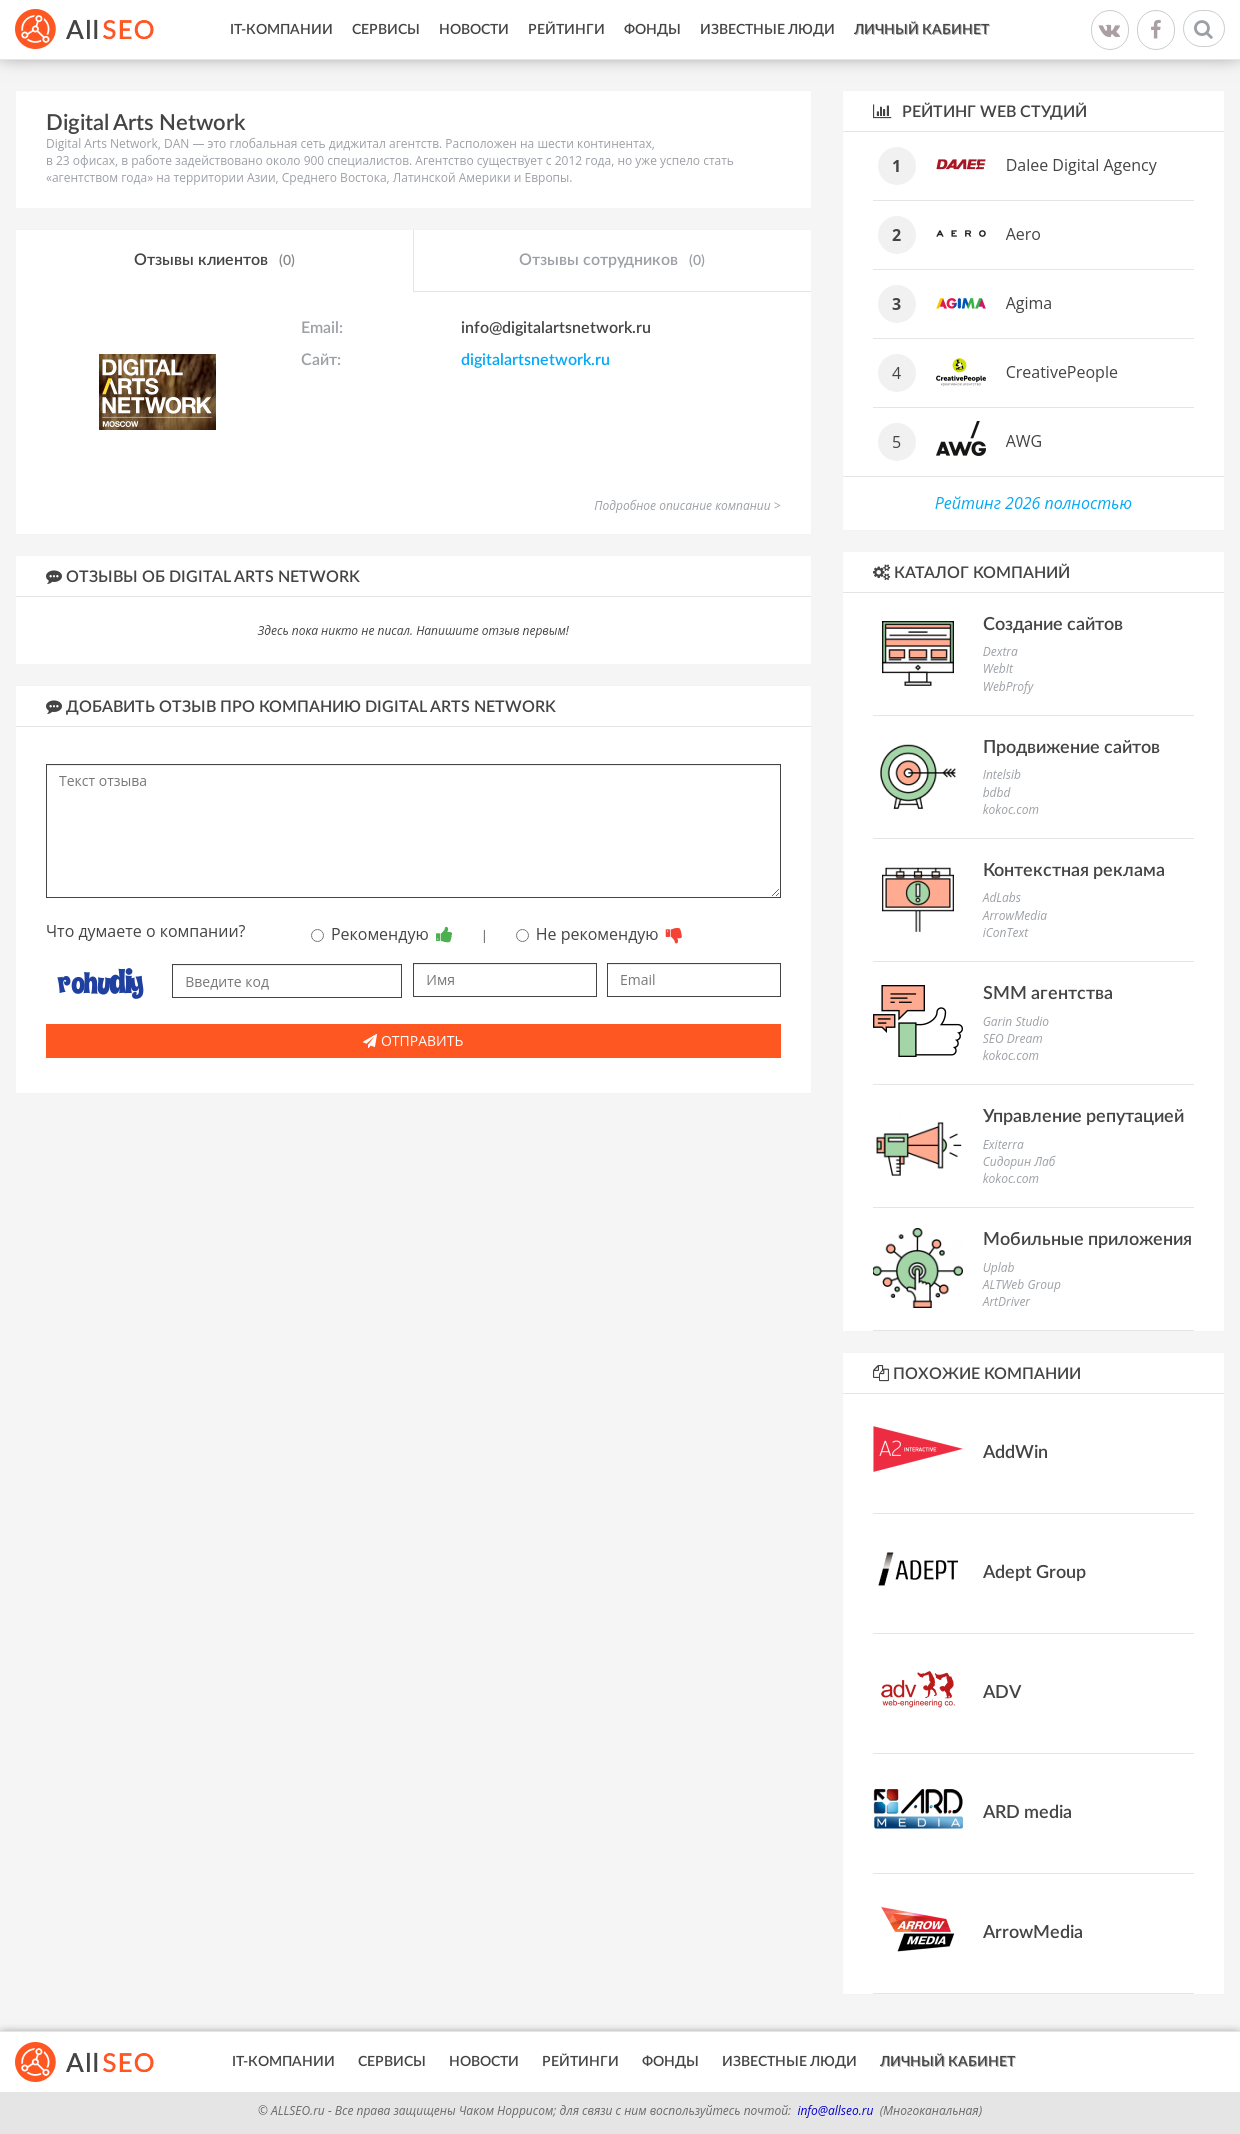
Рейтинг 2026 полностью (1033, 503)
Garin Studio (1016, 1021)
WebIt (998, 668)
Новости (474, 30)
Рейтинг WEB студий (980, 111)
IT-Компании (281, 30)
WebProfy (1008, 686)
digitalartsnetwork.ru (535, 360)
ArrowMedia (1015, 915)
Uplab (999, 1267)
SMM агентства (1048, 994)
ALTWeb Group (1022, 1284)
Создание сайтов (1053, 625)
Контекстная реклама (1074, 871)
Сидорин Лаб (1019, 1161)
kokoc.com (1011, 809)
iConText (1005, 932)
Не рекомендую (599, 934)
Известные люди (767, 30)
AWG (1024, 441)
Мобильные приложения (1087, 1240)
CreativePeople (1062, 372)
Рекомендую (382, 934)
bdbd (997, 792)
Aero (1023, 234)
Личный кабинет (921, 30)
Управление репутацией (1083, 1117)
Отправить (413, 1040)
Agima (1029, 303)
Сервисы (386, 30)
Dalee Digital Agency (1081, 165)
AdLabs (1002, 897)
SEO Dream (1013, 1038)
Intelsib (1002, 774)
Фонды (652, 30)
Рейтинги (566, 30)
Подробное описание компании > (687, 505)
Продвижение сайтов (1071, 748)
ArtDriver (1006, 1301)
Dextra (1000, 651)
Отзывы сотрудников (612, 261)
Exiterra (1003, 1144)
